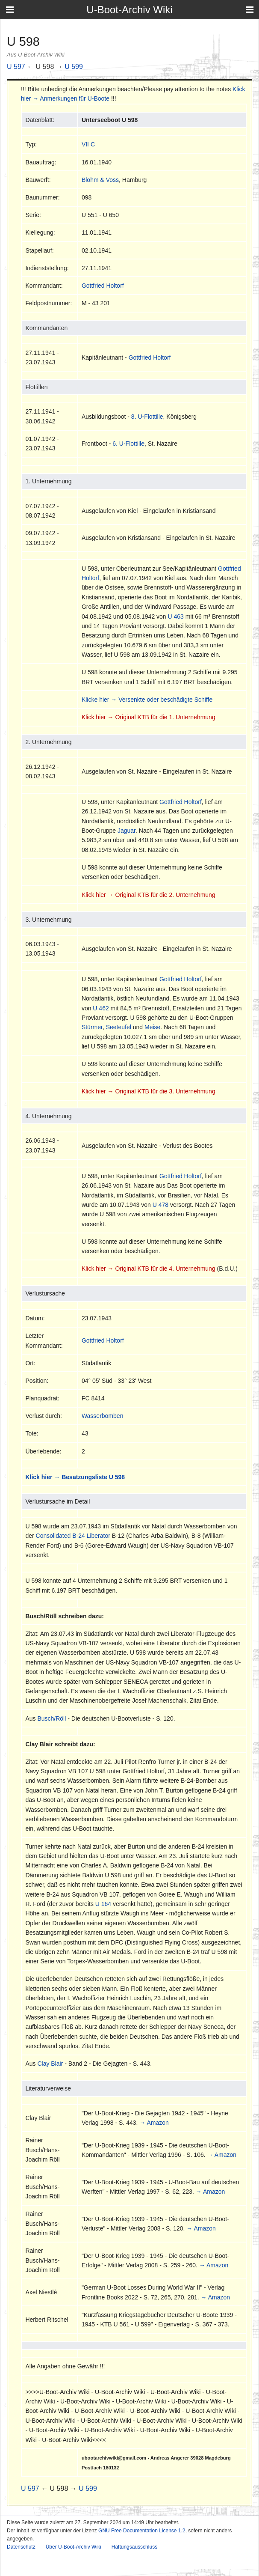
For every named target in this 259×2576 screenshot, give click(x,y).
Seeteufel (118, 1027)
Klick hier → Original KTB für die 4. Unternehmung (148, 1268)
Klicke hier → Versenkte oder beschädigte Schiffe (147, 699)
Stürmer (92, 1027)
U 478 (160, 1204)
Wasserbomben (103, 1415)
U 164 (103, 1903)
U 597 (16, 66)
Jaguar (126, 830)
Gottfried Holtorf (103, 285)
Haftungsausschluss (134, 2547)
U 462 (101, 1008)
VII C (88, 144)
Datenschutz (21, 2547)
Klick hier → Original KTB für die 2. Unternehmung (148, 894)
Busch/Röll (51, 1718)
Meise (152, 1027)
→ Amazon (153, 2122)
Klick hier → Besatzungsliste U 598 (75, 1477)
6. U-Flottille (128, 443)
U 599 (74, 66)
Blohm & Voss (100, 179)
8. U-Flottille (147, 416)
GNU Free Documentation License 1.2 (141, 2531)
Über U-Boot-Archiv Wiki (73, 2547)
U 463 (176, 616)
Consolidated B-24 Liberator (73, 1535)
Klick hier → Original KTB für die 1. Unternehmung (148, 717)
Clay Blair (50, 2063)
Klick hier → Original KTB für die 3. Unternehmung (148, 1091)
